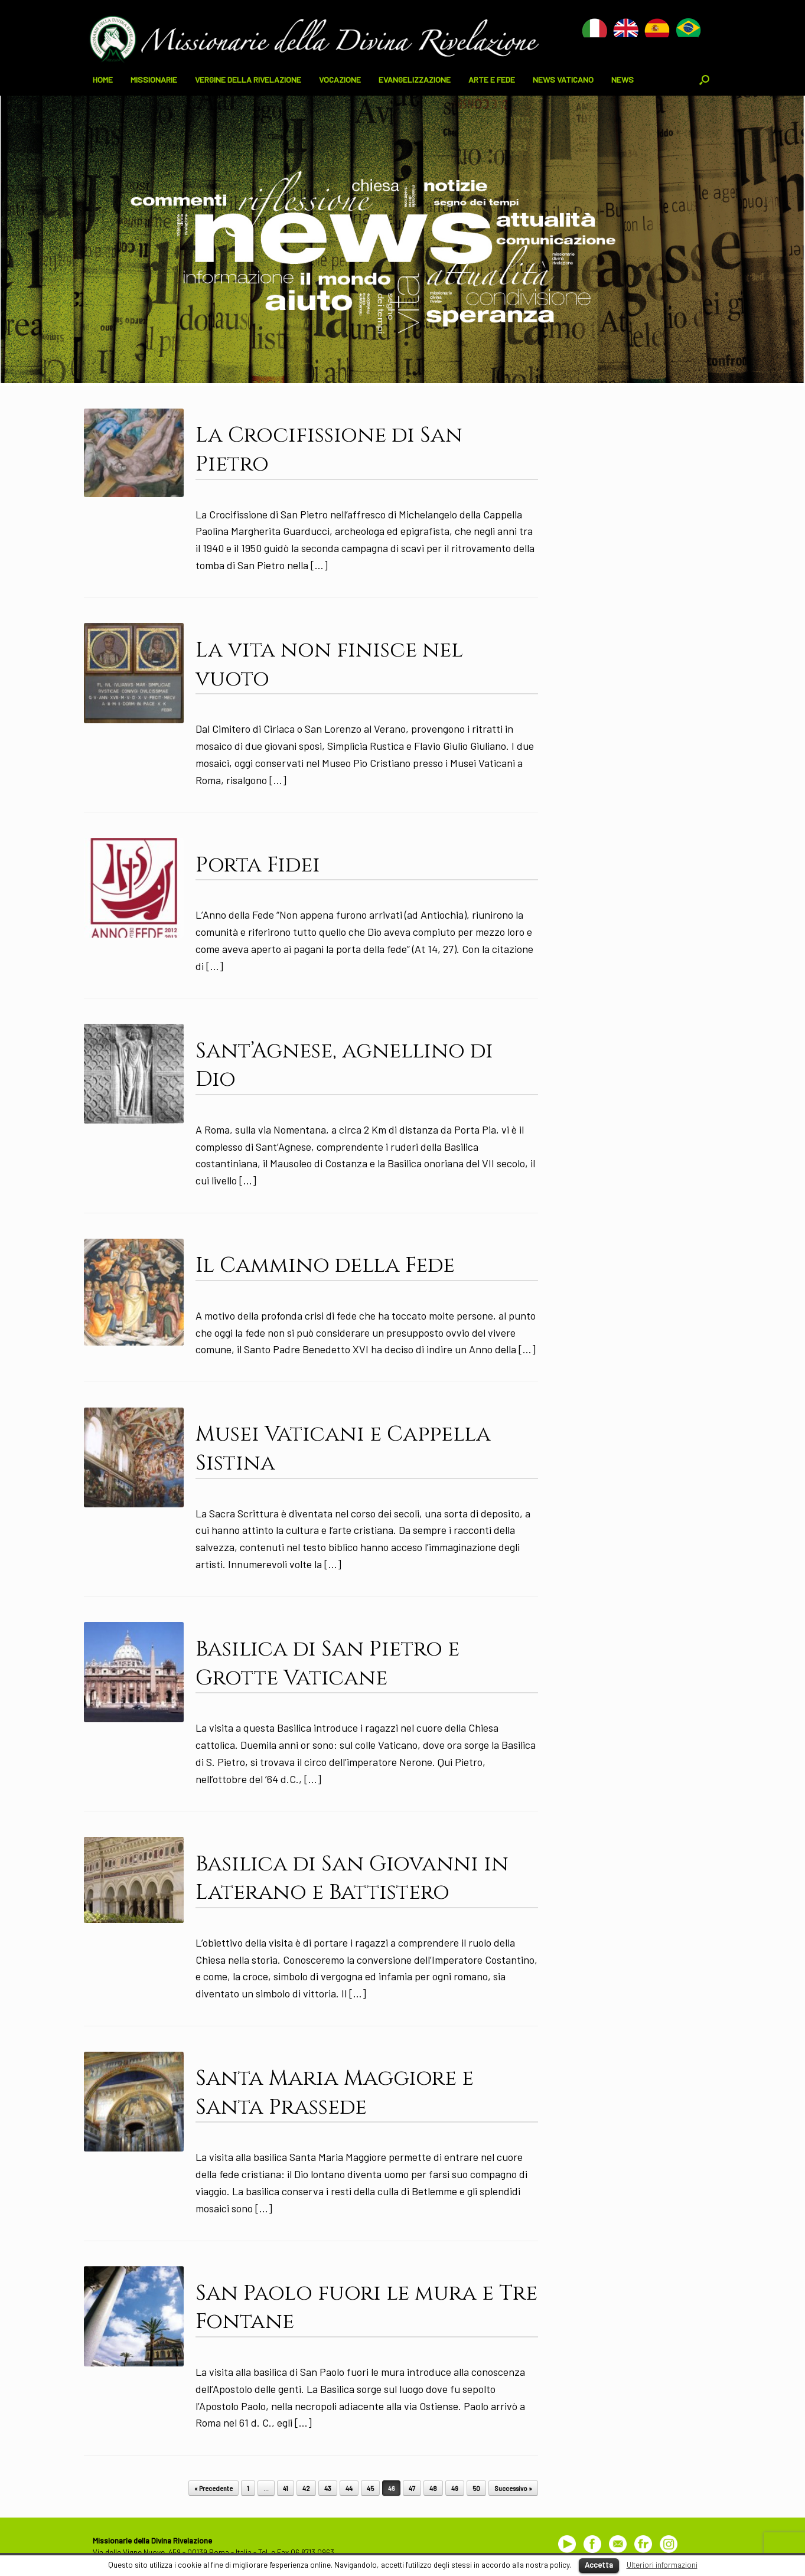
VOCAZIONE (340, 79)
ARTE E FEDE (491, 79)
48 (433, 2488)
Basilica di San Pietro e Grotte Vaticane (327, 1663)
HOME (103, 79)
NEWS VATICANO (563, 79)
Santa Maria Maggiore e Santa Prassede (334, 2092)
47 (412, 2488)
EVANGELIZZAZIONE (415, 79)
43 (327, 2488)
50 (476, 2488)
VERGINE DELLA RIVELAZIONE (248, 79)
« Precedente (213, 2488)
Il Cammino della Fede (325, 1265)
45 (370, 2488)
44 (349, 2488)
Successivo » (513, 2488)
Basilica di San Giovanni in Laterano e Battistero (352, 1878)
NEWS (622, 79)
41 (285, 2488)
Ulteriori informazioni (662, 2565)
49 (454, 2488)
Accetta (599, 2565)
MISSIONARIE (154, 79)
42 (306, 2488)
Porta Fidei (257, 865)
